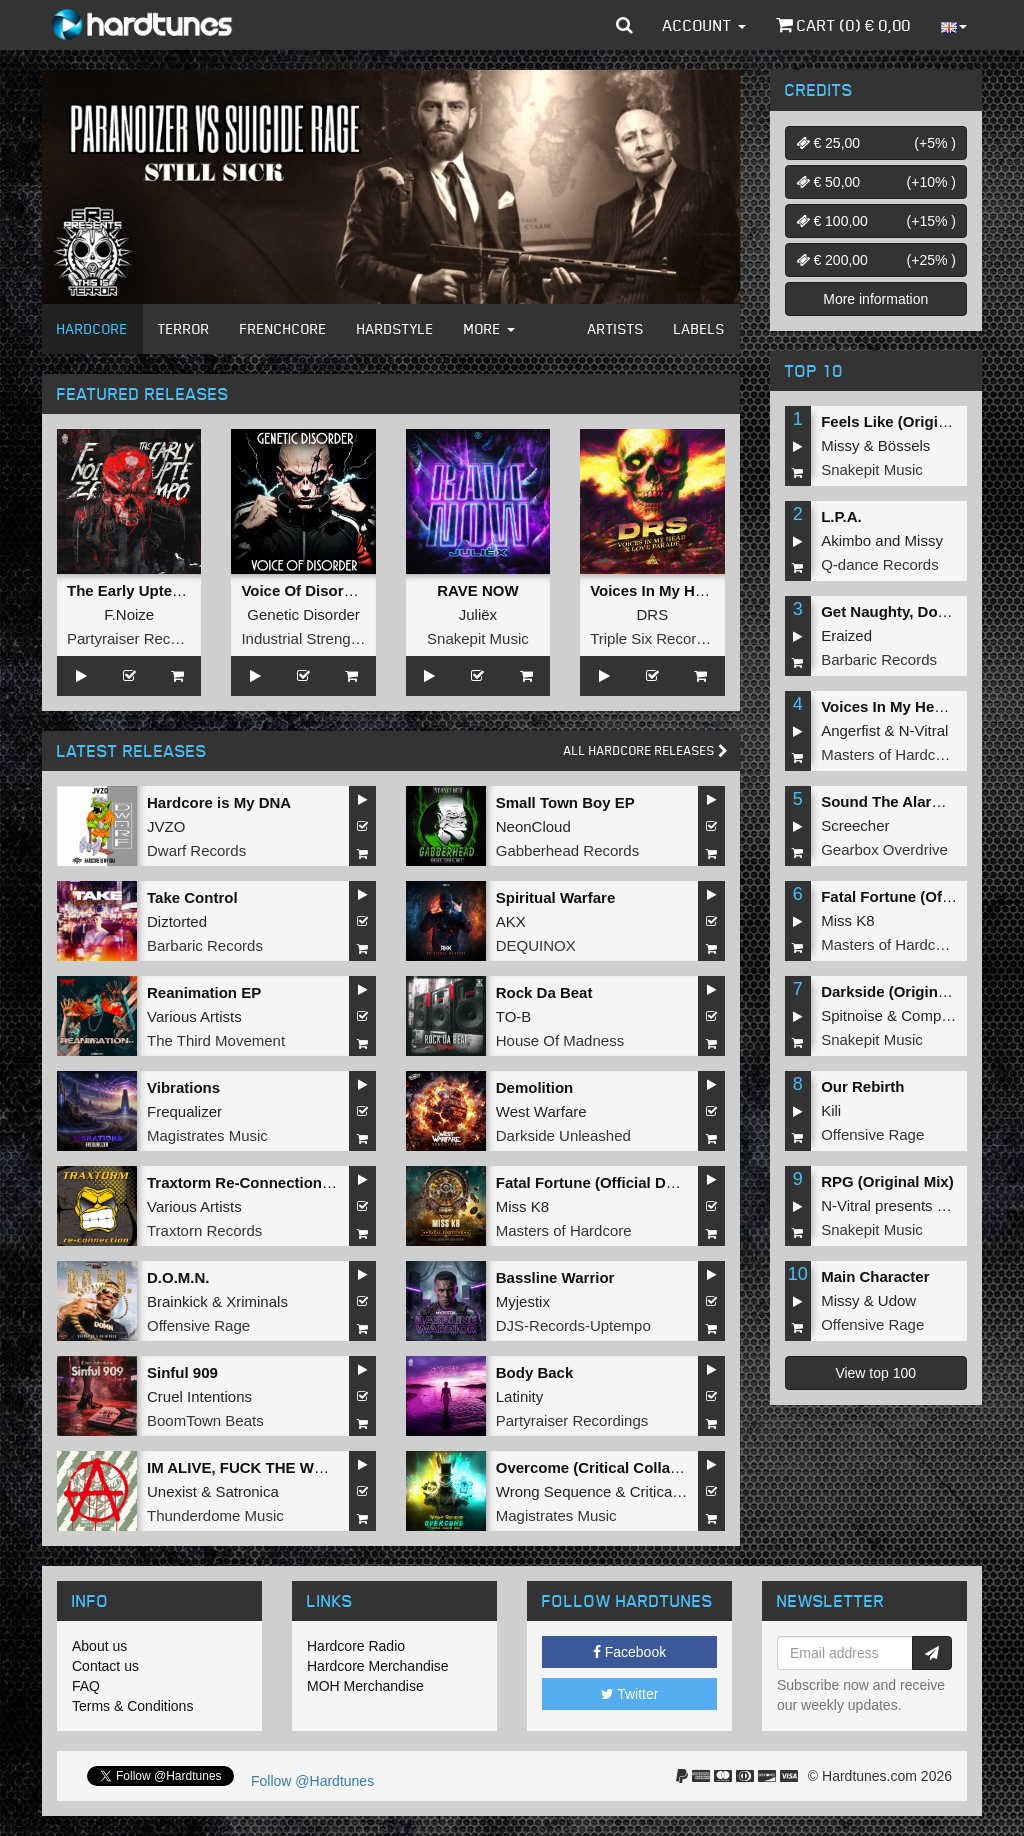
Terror (184, 328)
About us (99, 1646)
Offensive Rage (198, 1325)
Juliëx (478, 614)
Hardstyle (395, 328)
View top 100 (875, 1373)
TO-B (514, 1016)
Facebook (629, 1652)
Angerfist (850, 730)
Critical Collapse (684, 1491)
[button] (624, 25)
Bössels (904, 445)
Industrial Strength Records (332, 638)
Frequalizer (184, 1111)
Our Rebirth (862, 1086)
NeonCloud (533, 826)
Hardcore (92, 328)
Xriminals (257, 1301)
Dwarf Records (196, 850)
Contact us (105, 1666)
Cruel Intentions (199, 1396)
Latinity (520, 1396)
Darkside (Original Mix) (902, 991)
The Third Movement (216, 1040)
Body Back (535, 1372)
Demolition (535, 1087)
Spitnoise (852, 1015)
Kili (831, 1110)
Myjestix (523, 1301)
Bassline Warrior (555, 1277)
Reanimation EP (204, 992)
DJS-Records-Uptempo (573, 1325)
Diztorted (177, 921)
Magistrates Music (207, 1135)
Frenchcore (283, 328)
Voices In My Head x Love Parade (708, 590)
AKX (511, 921)
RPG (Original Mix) (887, 1181)
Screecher (855, 825)
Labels (699, 328)
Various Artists (194, 1016)
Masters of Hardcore (564, 1230)
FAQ (86, 1686)
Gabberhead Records (567, 850)
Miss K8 (522, 1206)
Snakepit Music (478, 638)
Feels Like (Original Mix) (907, 421)
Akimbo (846, 540)
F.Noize (129, 614)
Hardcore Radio (356, 1646)
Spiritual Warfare (555, 897)
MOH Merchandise (365, 1686)
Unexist (172, 1491)
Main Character (875, 1276)
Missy (840, 445)
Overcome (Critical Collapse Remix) (623, 1467)
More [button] (489, 328)
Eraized (846, 635)
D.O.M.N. (178, 1277)
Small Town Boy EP (565, 802)
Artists (616, 328)
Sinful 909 (182, 1372)
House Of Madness (560, 1040)
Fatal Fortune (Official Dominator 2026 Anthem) (664, 1182)
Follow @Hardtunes (312, 1781)
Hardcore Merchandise (378, 1666)
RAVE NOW (477, 590)
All (646, 750)
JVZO (166, 826)
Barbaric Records (205, 945)
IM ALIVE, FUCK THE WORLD (251, 1467)
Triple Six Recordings (661, 638)
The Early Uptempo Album (160, 590)
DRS (652, 614)
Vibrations (183, 1087)
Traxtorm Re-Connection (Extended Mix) (290, 1182)
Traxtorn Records (204, 1230)
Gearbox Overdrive (884, 849)
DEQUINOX (536, 945)
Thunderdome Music (215, 1515)
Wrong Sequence (554, 1491)
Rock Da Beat (544, 992)
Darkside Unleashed (563, 1135)
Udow (897, 1300)
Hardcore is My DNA (219, 802)
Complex (930, 1015)
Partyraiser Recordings (143, 638)
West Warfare (541, 1111)
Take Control (192, 897)
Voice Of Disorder (304, 590)
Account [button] (704, 25)
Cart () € (843, 25)
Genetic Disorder (303, 614)
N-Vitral (924, 730)
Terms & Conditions (132, 1706)
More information (875, 299)
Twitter (630, 1694)
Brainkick (177, 1301)
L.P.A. (841, 516)
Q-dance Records (880, 564)
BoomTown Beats (205, 1420)
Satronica (246, 1491)
